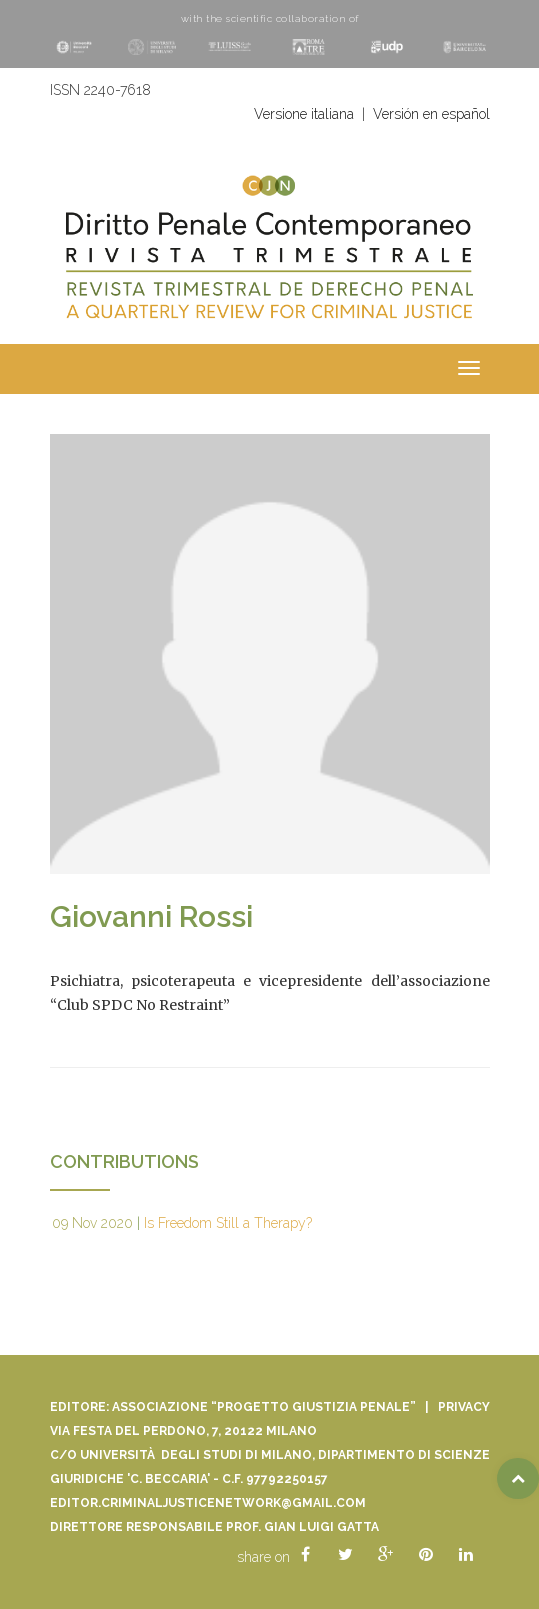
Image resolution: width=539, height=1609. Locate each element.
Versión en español (431, 114)
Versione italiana (304, 114)
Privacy (464, 1407)
